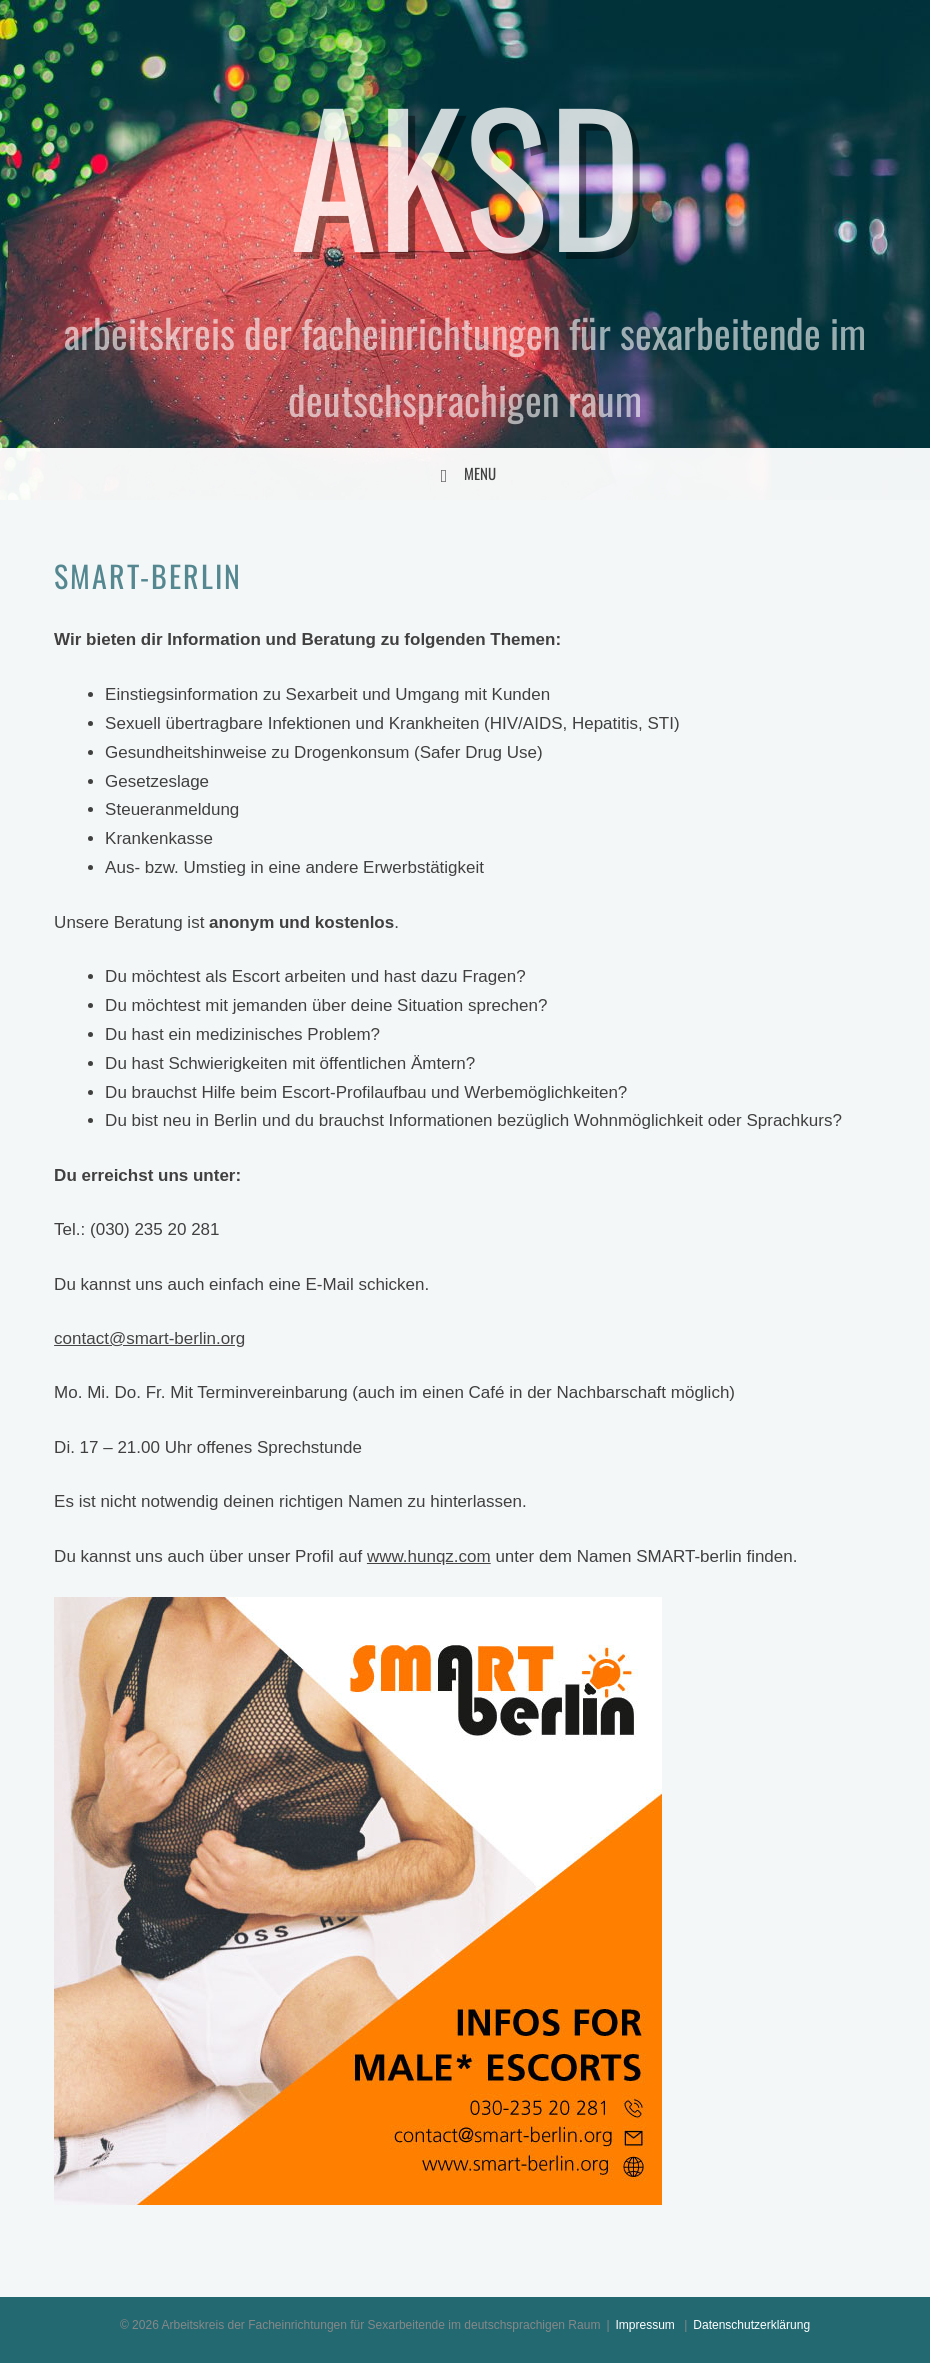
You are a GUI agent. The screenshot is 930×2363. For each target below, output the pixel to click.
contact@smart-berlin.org (149, 1338)
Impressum (645, 2325)
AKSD (465, 172)
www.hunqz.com (429, 1556)
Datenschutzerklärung (751, 2325)
